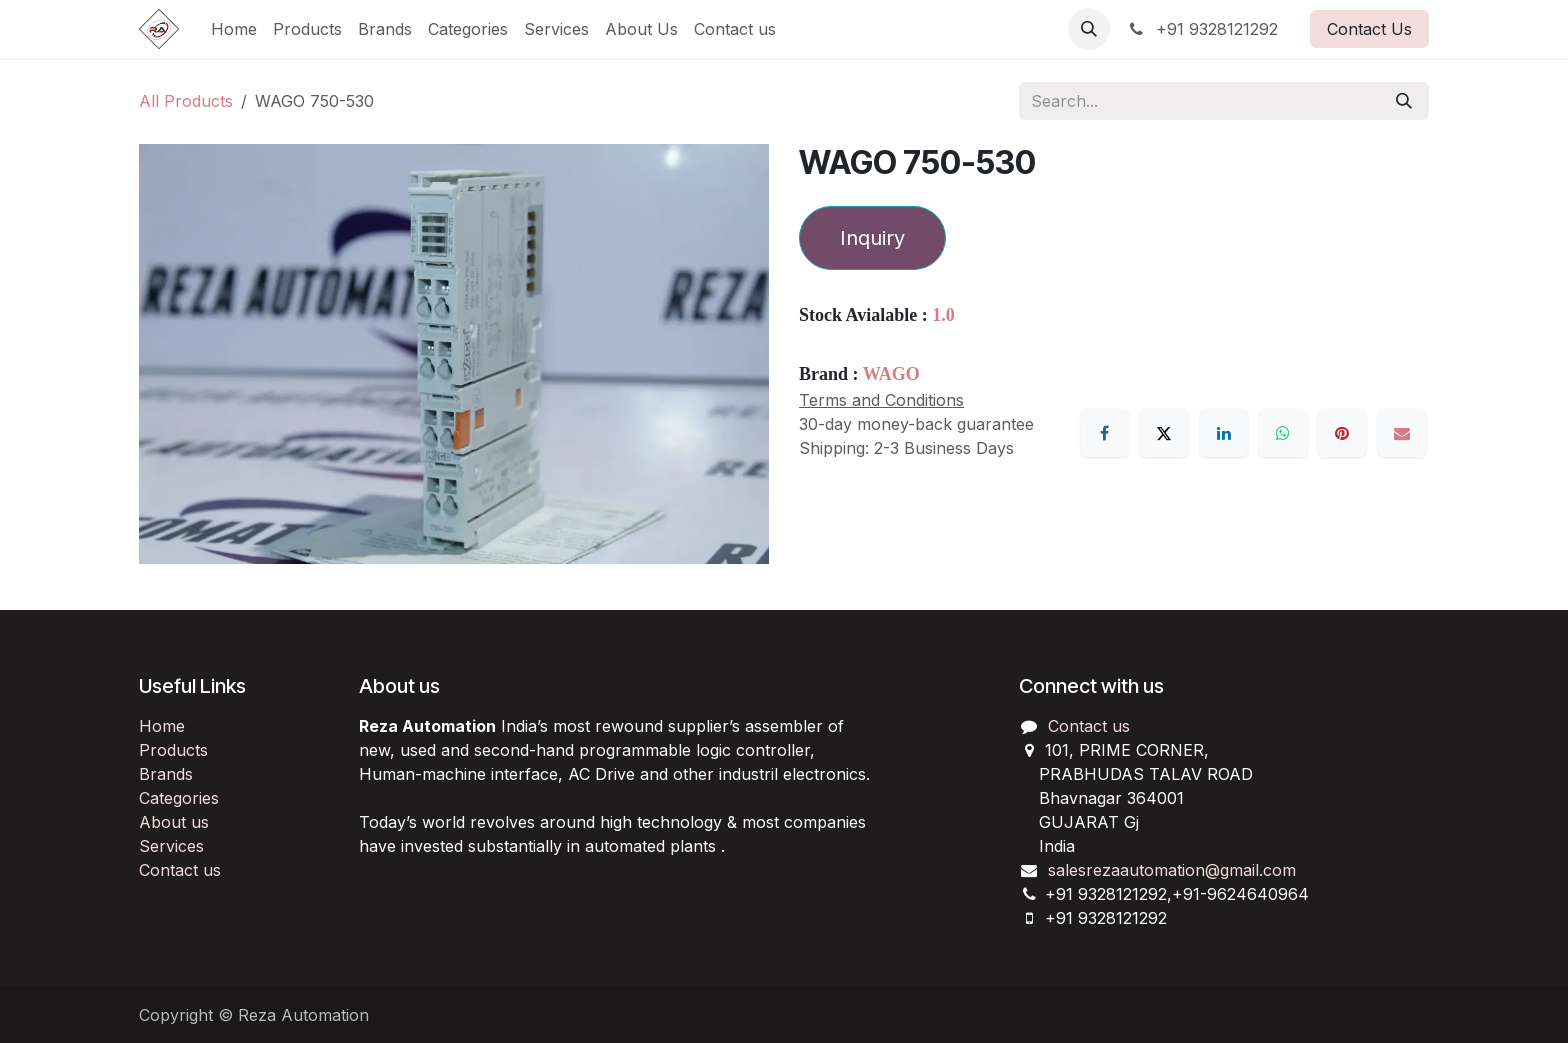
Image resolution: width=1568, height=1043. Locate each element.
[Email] (1402, 433)
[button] (1089, 29)
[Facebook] (1105, 433)
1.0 (943, 315)
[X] (1164, 433)
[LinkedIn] (1224, 433)
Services (171, 846)
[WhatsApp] (1283, 433)
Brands (166, 774)
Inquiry (872, 238)
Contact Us (1369, 29)
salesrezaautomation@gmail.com (1172, 870)
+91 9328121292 (1202, 29)
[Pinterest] (1342, 433)
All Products (186, 101)
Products (173, 750)
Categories (179, 798)
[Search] (1404, 101)
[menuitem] (234, 29)
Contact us (180, 870)
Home (162, 726)
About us (174, 822)
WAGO (891, 374)
